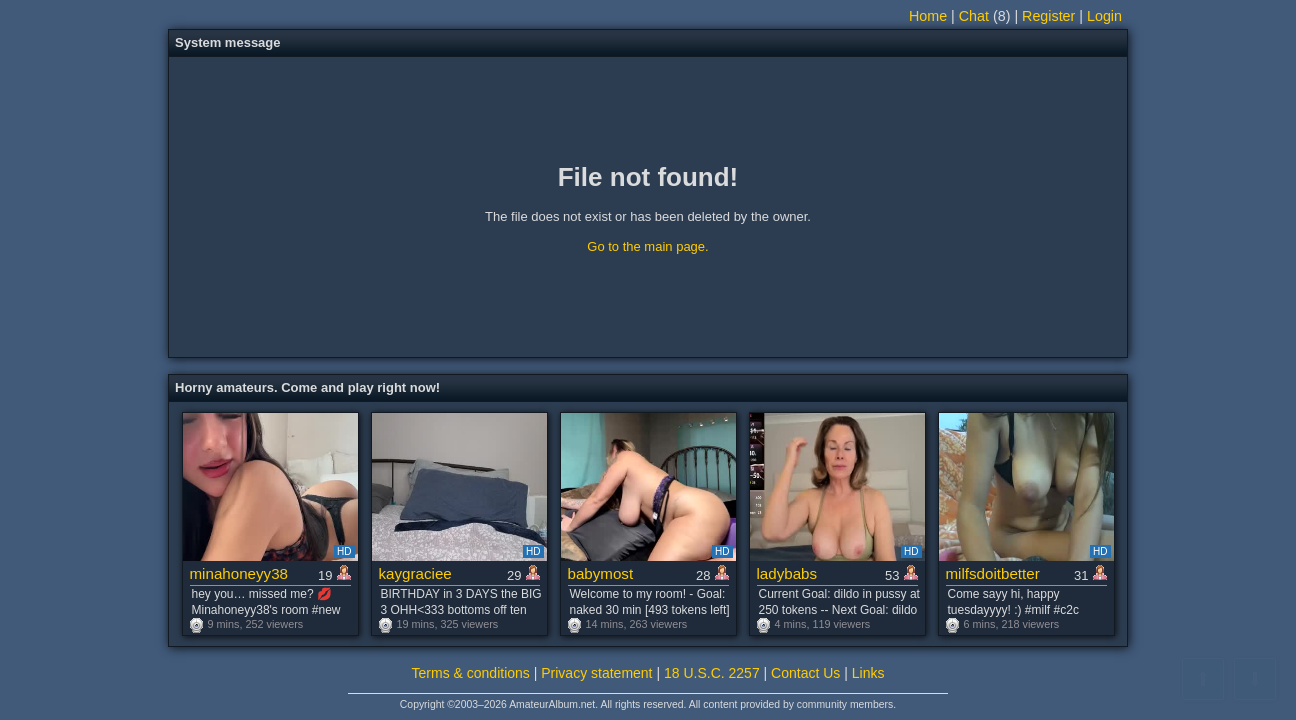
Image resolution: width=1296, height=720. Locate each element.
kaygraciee (415, 573)
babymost (601, 573)
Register (1048, 16)
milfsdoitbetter (993, 573)
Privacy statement (596, 673)
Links (868, 673)
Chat (974, 16)
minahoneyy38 (239, 573)
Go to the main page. (647, 246)
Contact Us (805, 673)
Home (928, 16)
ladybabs (787, 573)
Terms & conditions (471, 673)
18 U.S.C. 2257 (712, 673)
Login (1104, 16)
